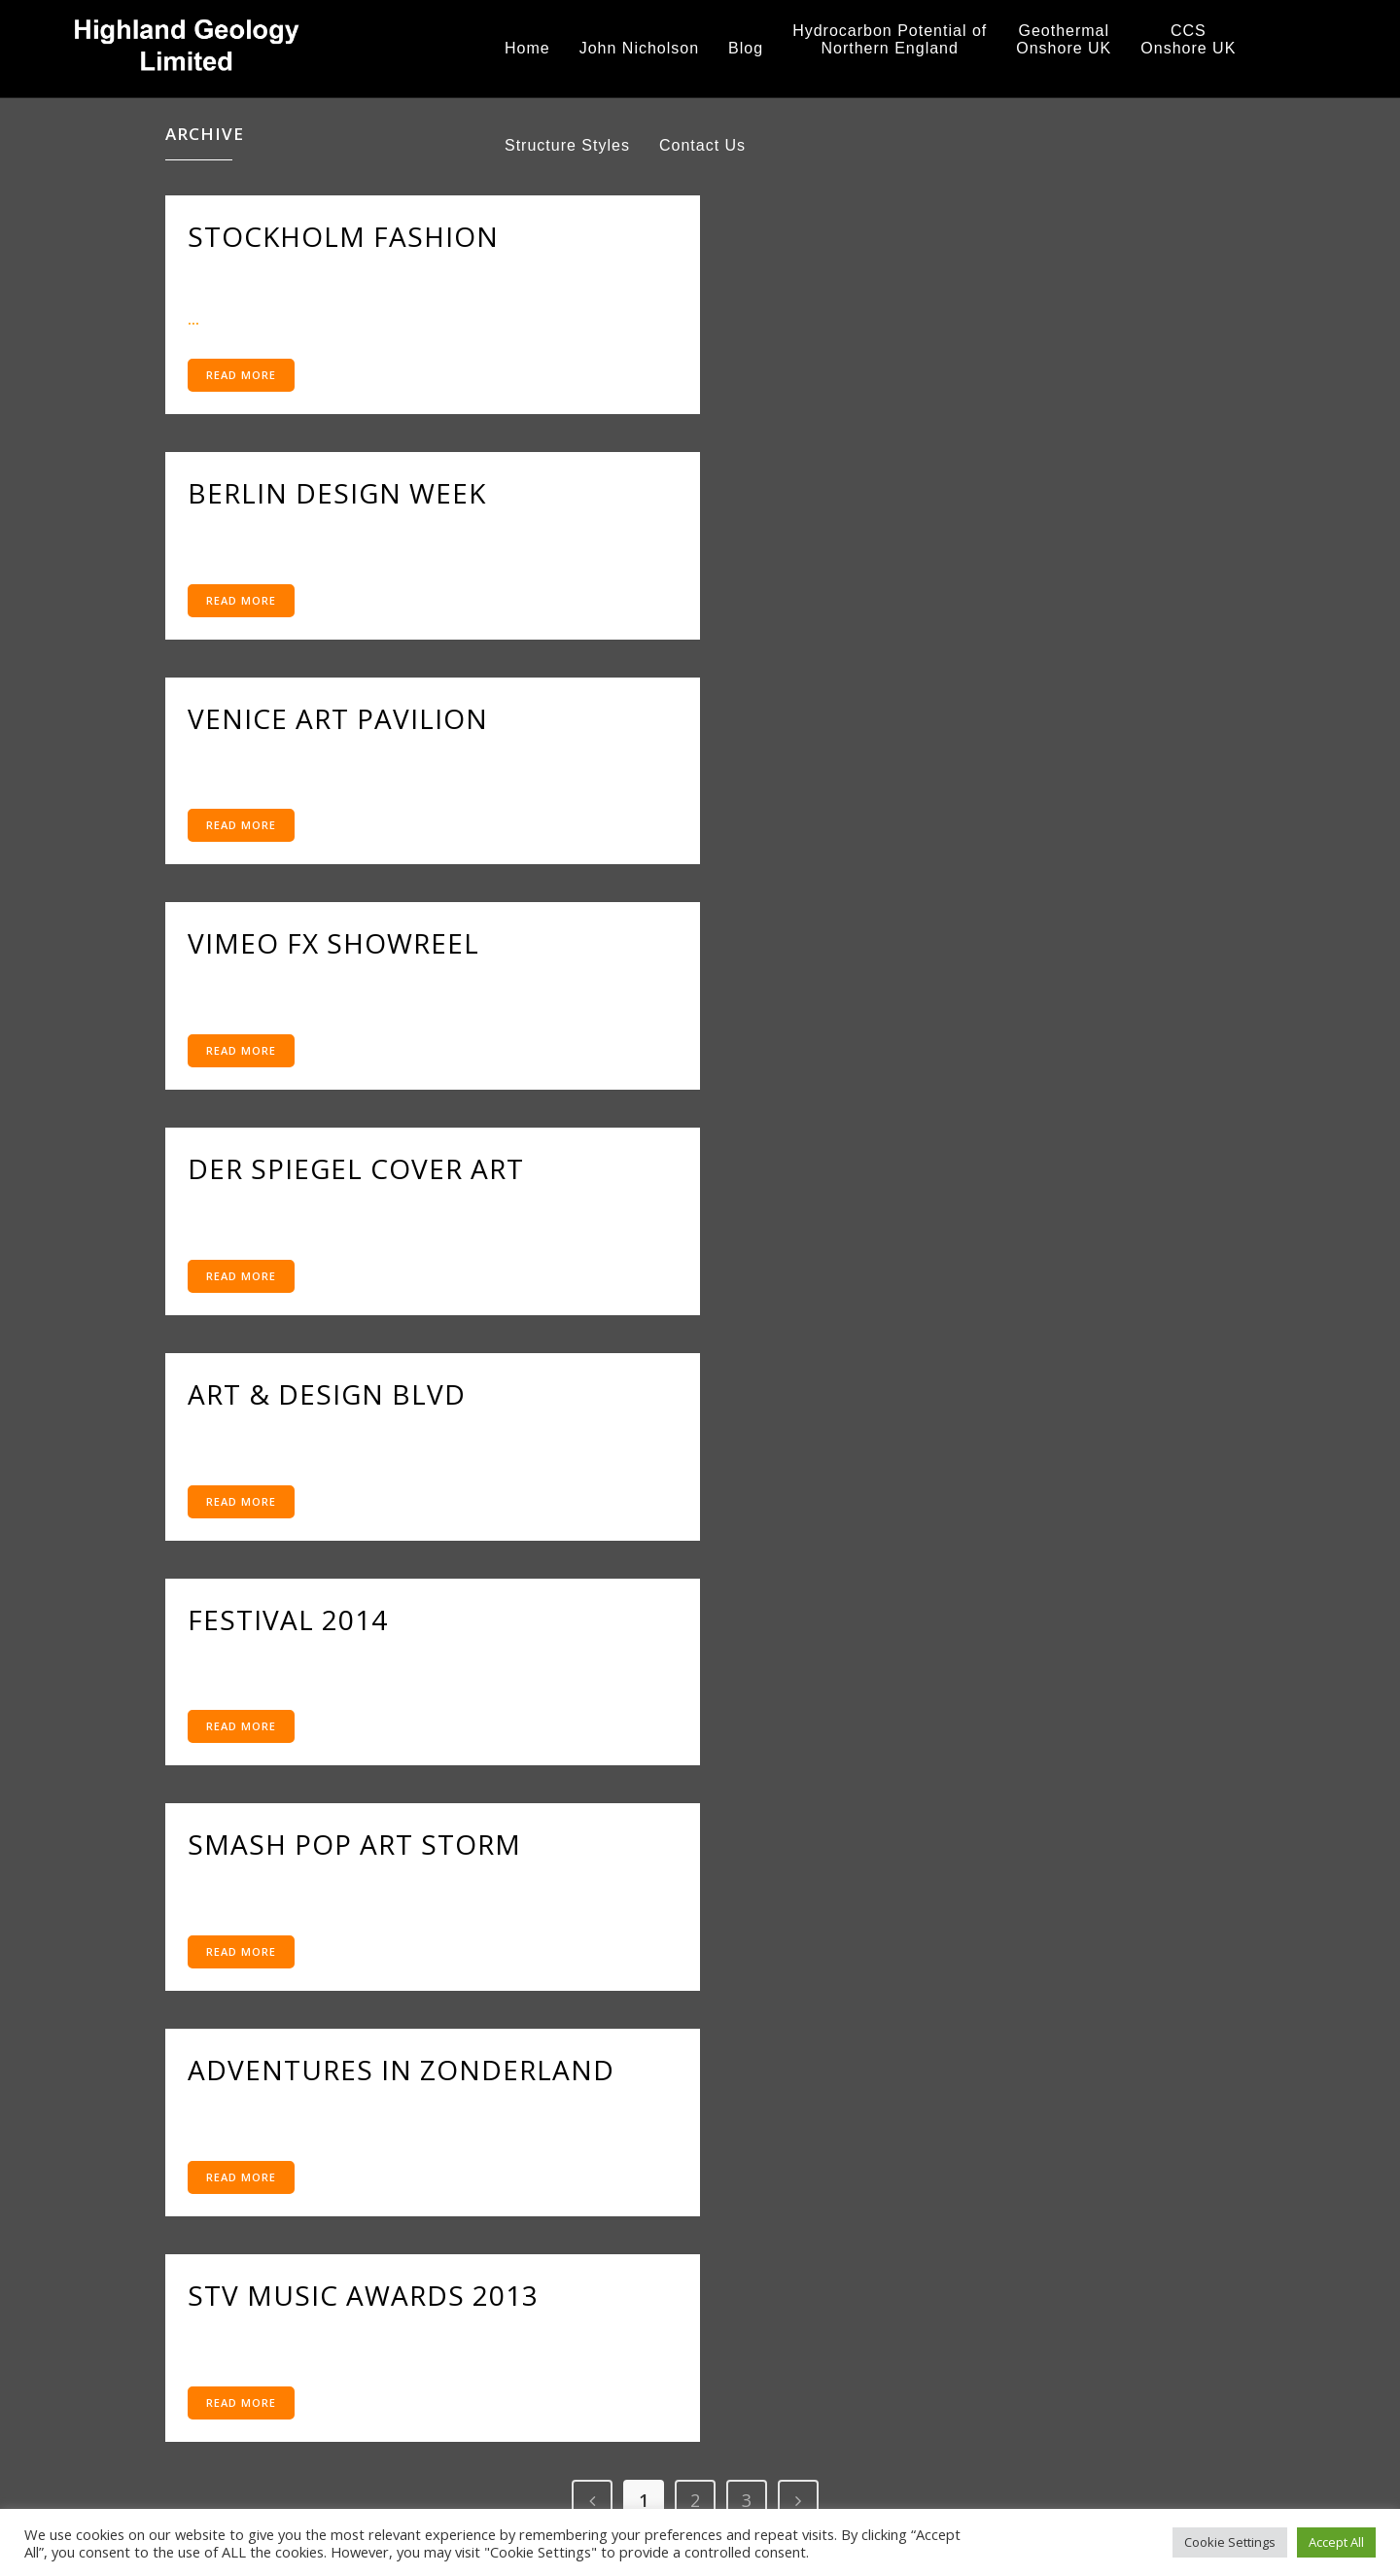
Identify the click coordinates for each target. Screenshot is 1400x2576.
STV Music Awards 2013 (363, 2295)
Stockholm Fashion (343, 236)
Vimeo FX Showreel (333, 942)
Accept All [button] (1336, 2542)
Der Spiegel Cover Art (356, 1168)
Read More (241, 374)
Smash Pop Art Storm (354, 1844)
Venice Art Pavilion (338, 718)
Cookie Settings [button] (1230, 2542)
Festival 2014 (288, 1619)
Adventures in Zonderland (401, 2069)
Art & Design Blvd (327, 1393)
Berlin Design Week (337, 492)
